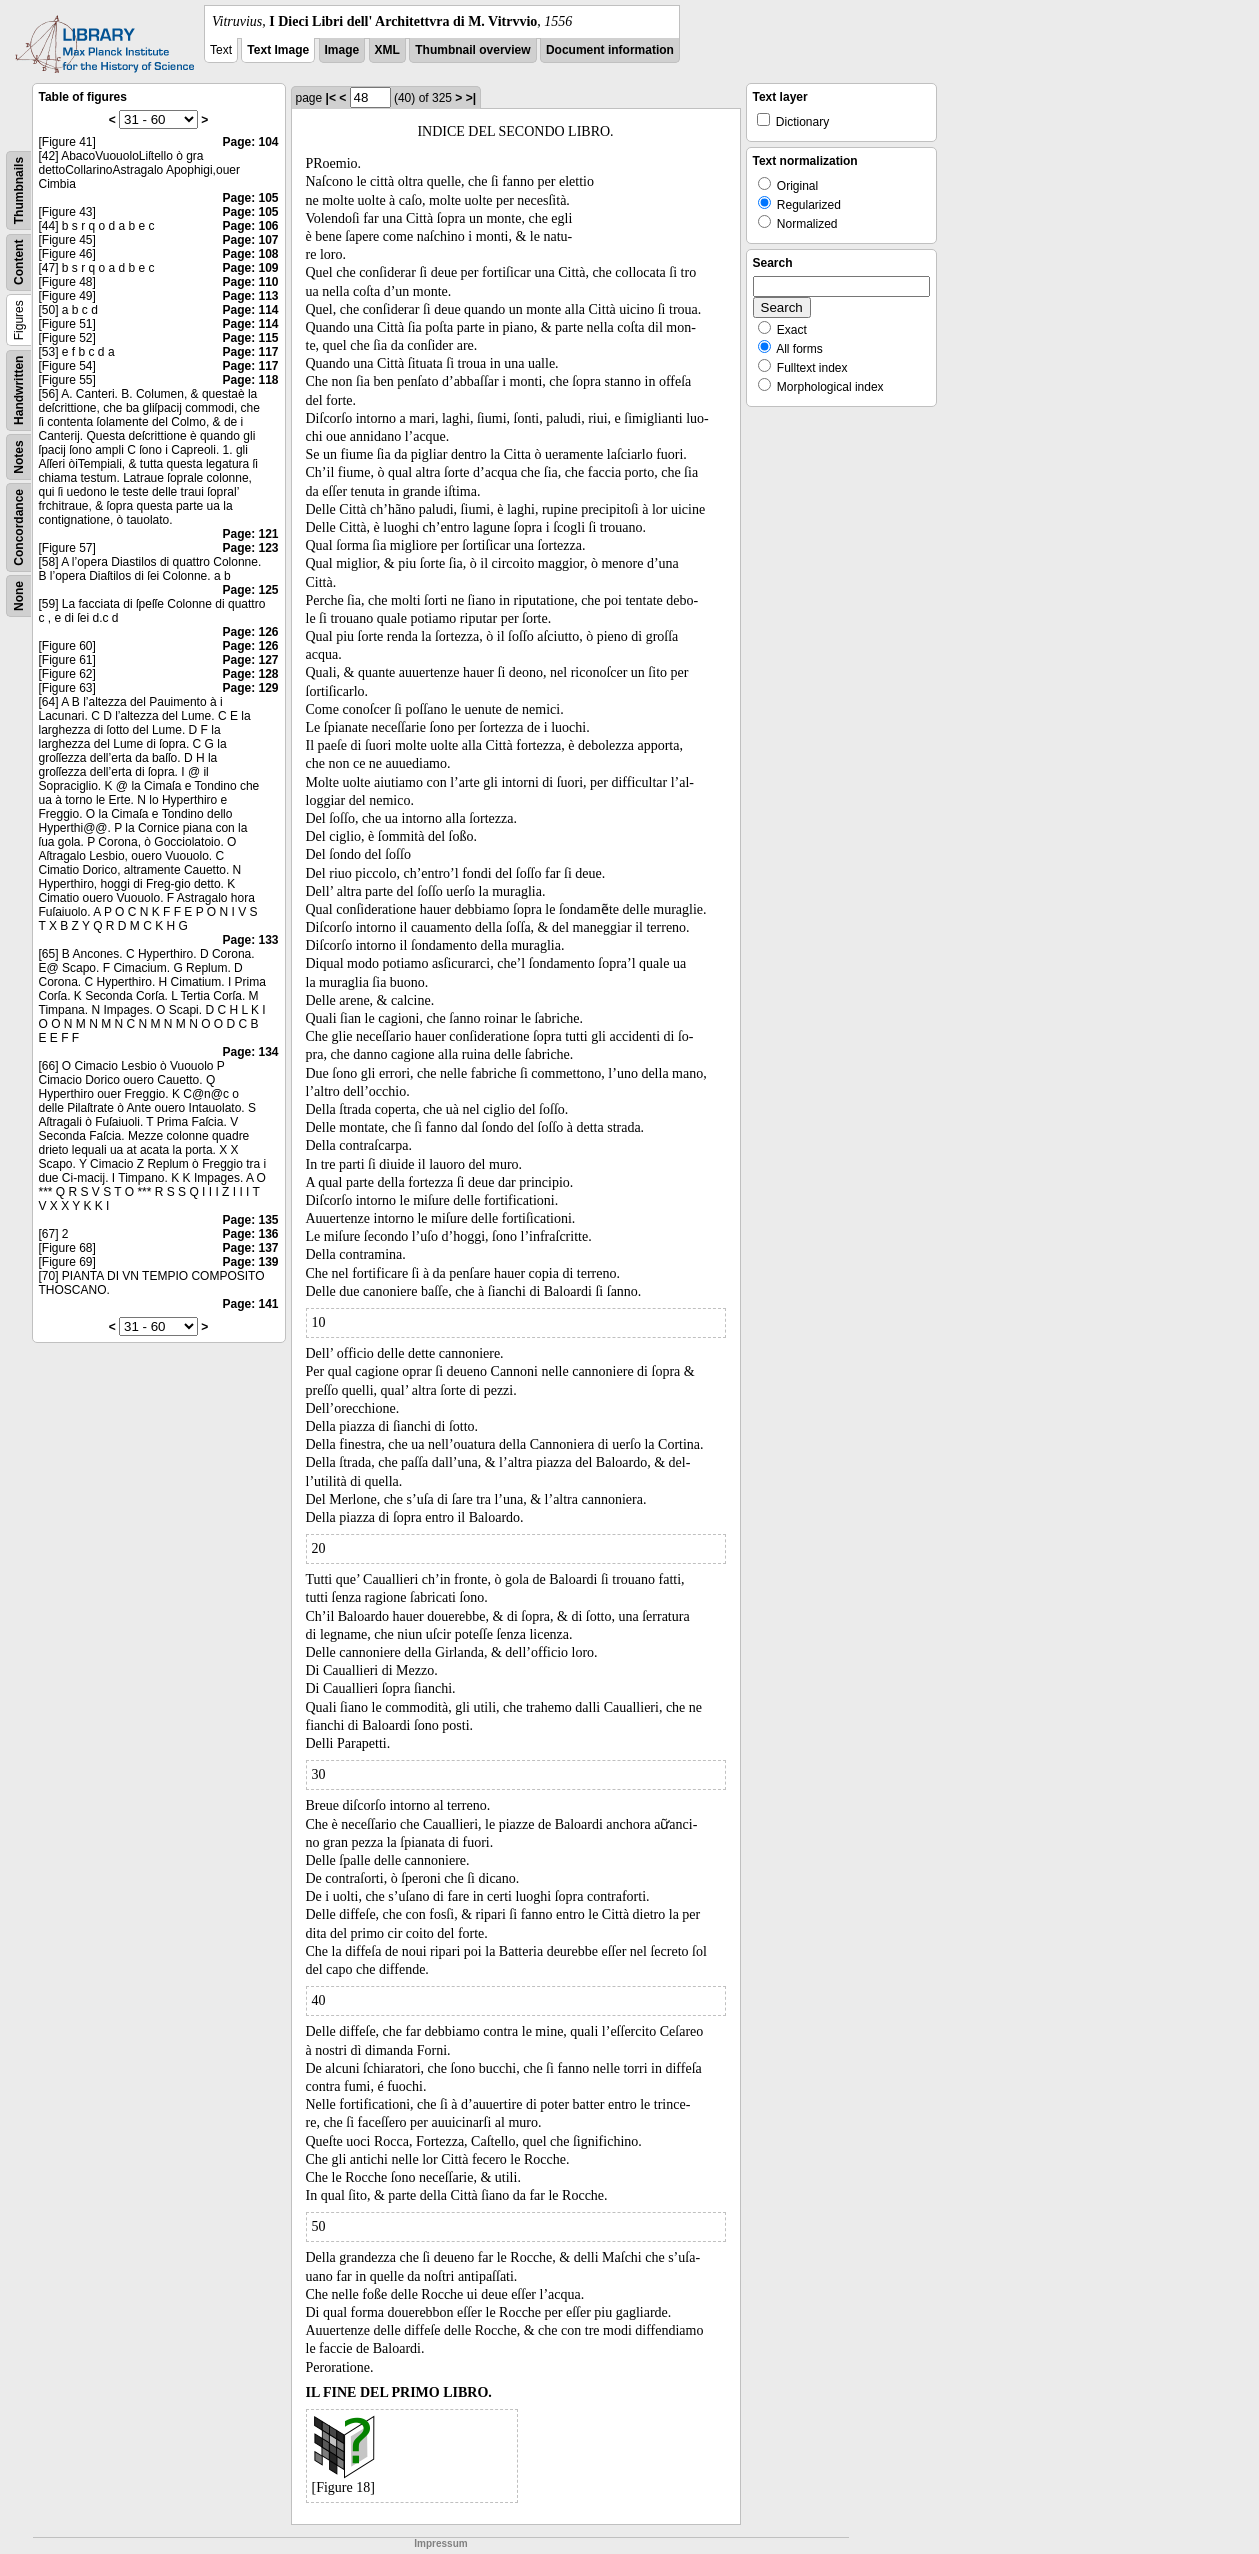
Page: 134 (250, 1052)
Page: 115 (250, 338)
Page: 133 (250, 940)
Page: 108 (250, 254)
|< (331, 98)
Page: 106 (250, 226)
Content (19, 262)
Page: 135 (250, 1220)
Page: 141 (250, 1304)
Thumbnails (19, 190)
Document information (610, 50)
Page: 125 (250, 590)
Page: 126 (250, 632)
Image (342, 50)
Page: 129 (250, 688)
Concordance (19, 527)
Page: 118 (250, 380)
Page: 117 (250, 352)
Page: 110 (250, 282)
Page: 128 (250, 674)
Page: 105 (250, 198)
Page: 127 (250, 660)
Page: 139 (250, 1262)
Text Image (278, 50)
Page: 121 (250, 534)
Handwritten (19, 390)
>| (471, 98)
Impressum (440, 2543)
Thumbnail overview (472, 50)
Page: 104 (250, 142)
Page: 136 (250, 1234)
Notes (19, 456)
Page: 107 (250, 240)
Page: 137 (250, 1248)
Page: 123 (250, 548)
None (19, 596)
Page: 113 (250, 296)
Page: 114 (250, 310)
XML (387, 50)
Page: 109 (250, 268)
